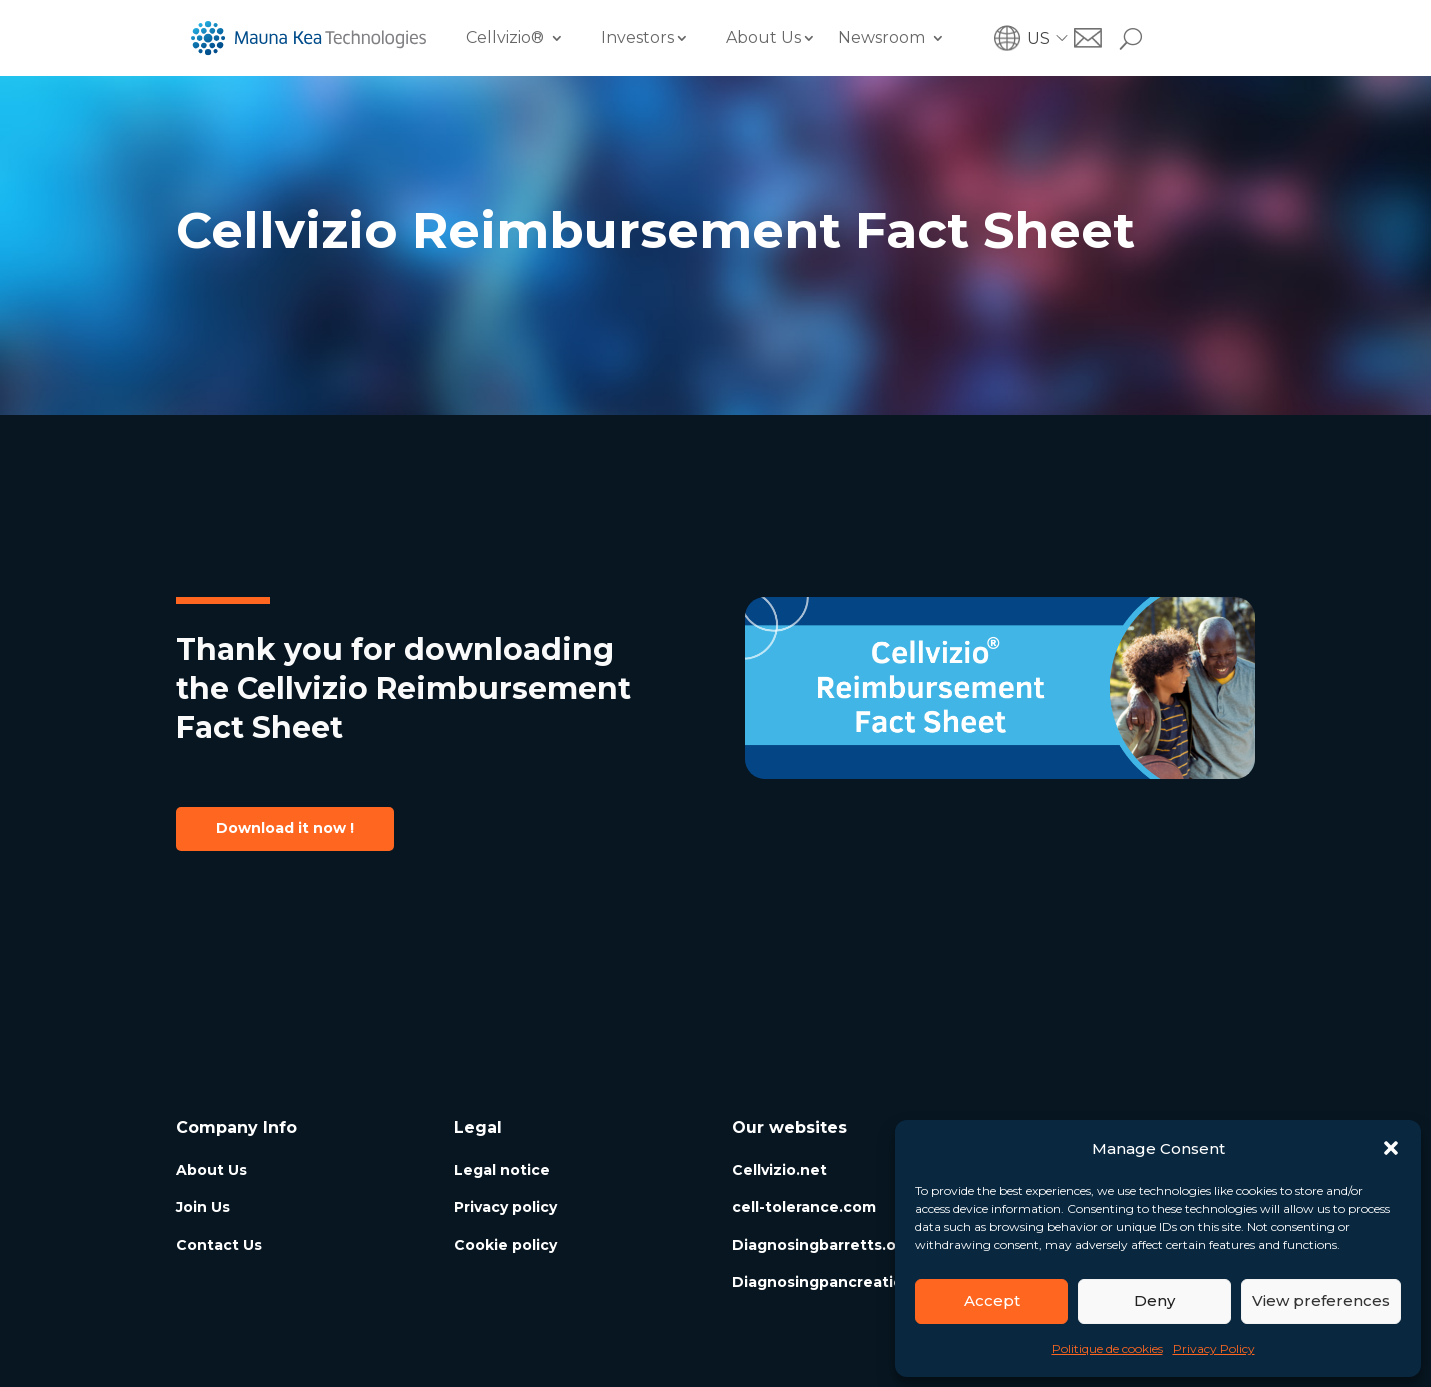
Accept (992, 1300)
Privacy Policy (1214, 1348)
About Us (763, 37)
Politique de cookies (1107, 1348)
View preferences (1321, 1300)
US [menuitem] (1038, 37)
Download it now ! (285, 828)
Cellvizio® (505, 37)
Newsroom (881, 37)
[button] (1391, 1148)
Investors (637, 37)
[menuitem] (1050, 38)
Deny (1154, 1300)
